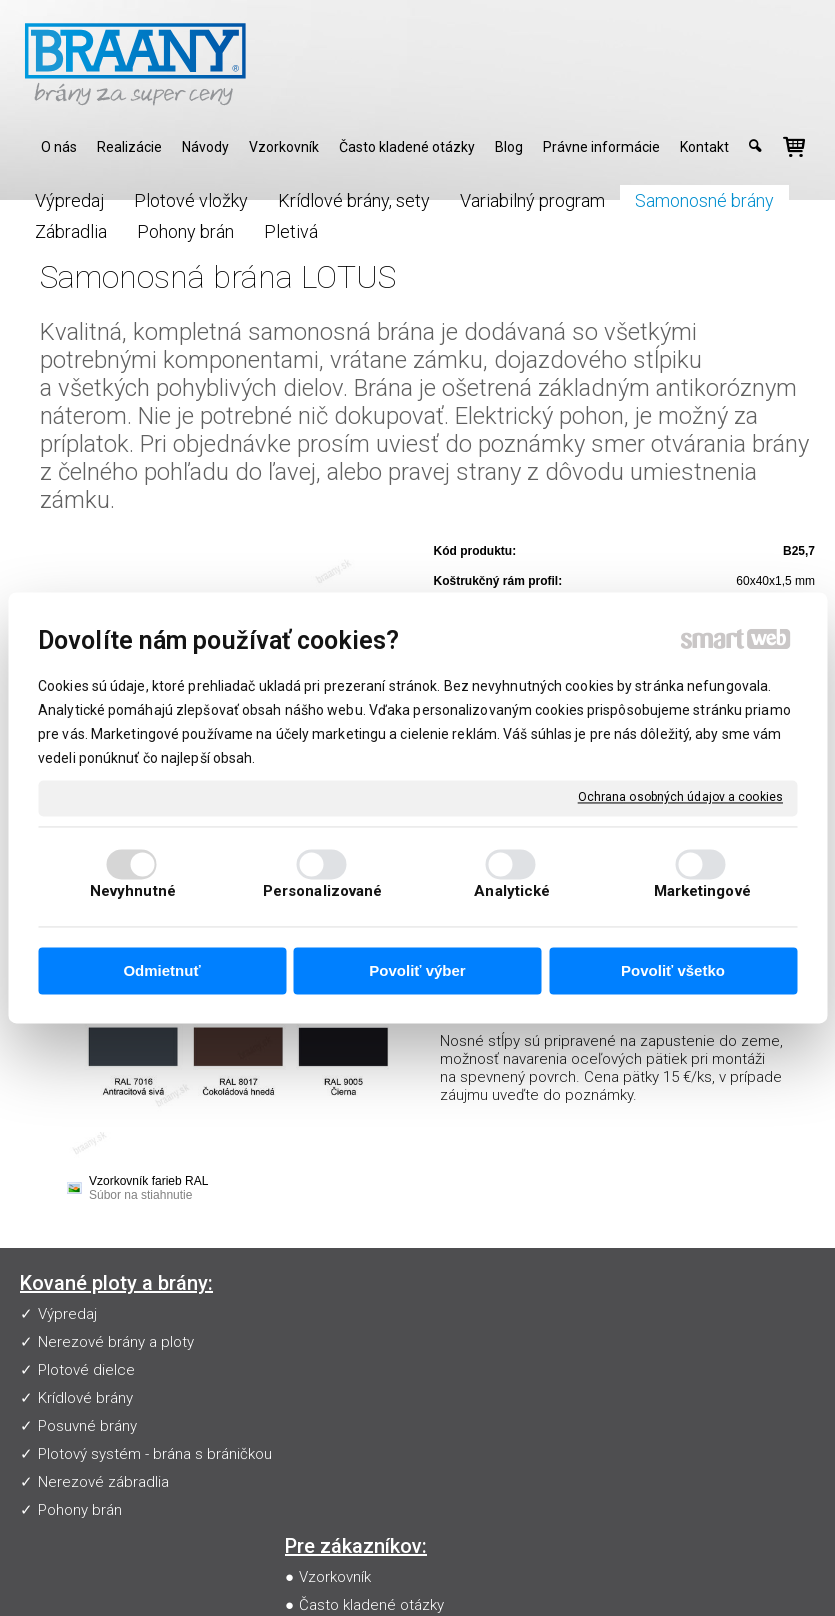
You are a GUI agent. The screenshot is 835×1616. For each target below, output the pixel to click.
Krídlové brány (85, 1398)
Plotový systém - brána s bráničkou (155, 1454)
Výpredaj (67, 1314)
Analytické (512, 892)
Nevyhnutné (133, 892)
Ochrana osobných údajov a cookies (680, 797)
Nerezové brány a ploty (116, 1342)
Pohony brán (80, 1510)
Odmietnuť (161, 970)
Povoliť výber (417, 970)
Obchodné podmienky (377, 1398)
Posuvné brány (87, 1426)
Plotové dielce (86, 1370)
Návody (328, 1370)
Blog (318, 1426)
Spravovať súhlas (417, 1589)
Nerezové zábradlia (103, 1482)
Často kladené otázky (375, 1342)
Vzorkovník (339, 1314)
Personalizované (323, 892)
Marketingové (702, 892)
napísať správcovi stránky (479, 1572)
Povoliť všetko (673, 970)
